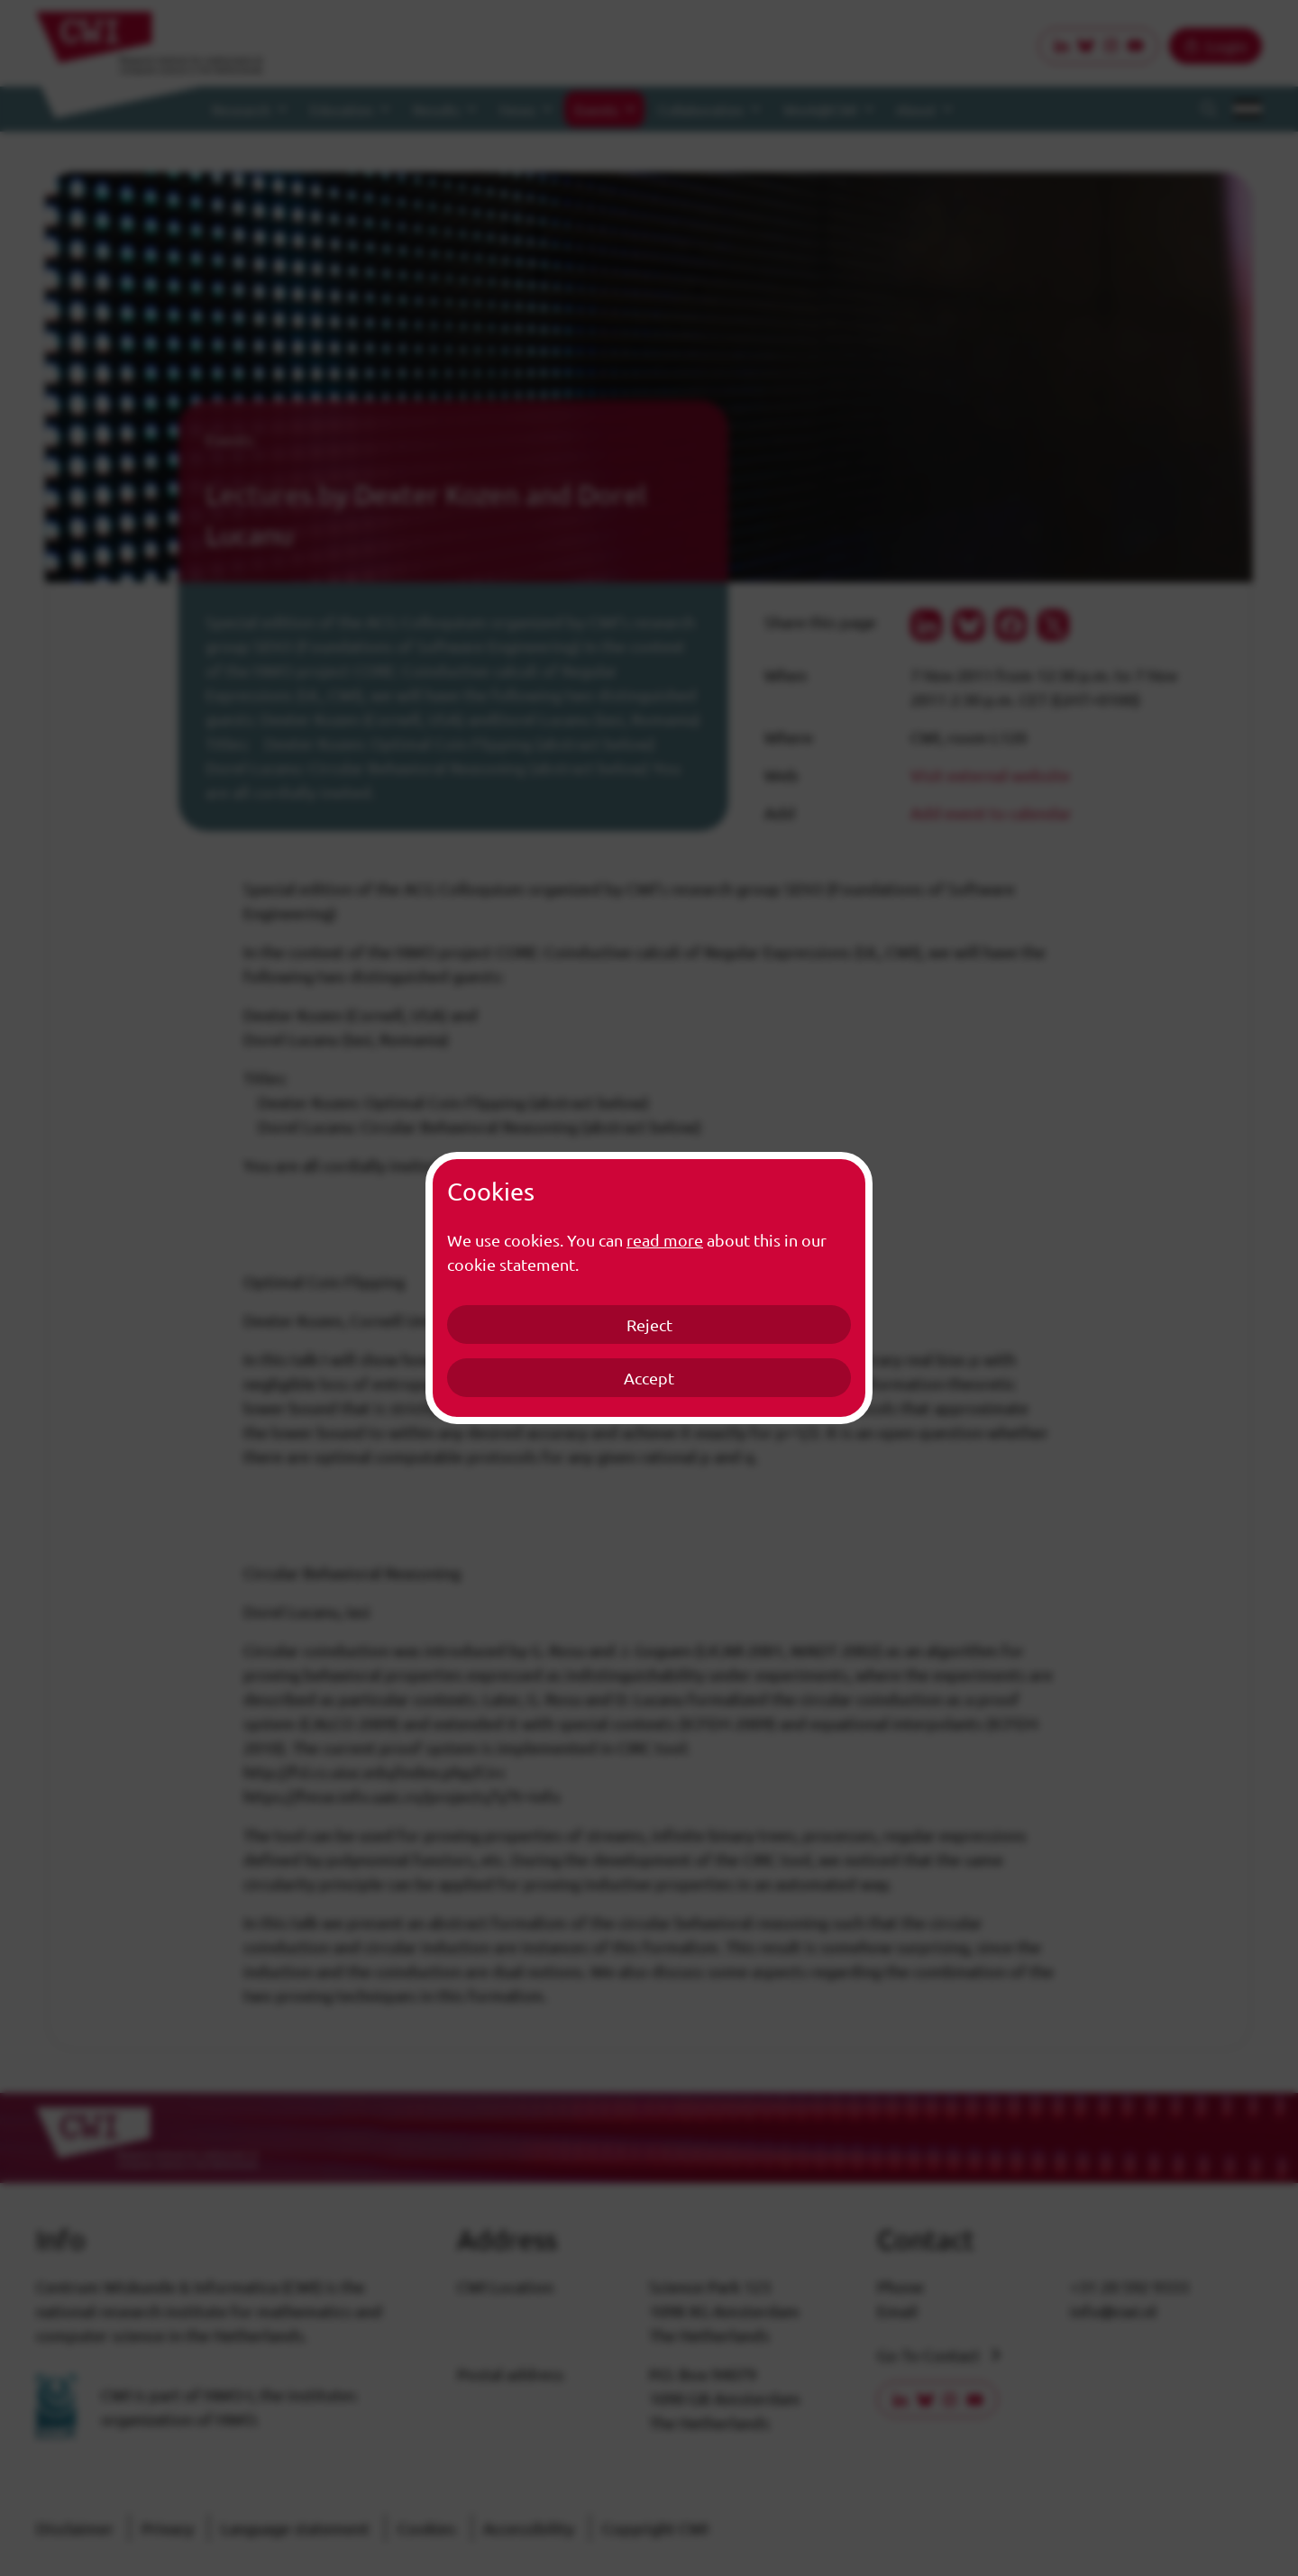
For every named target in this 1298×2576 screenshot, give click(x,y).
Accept (649, 1377)
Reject (649, 1324)
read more (664, 1239)
